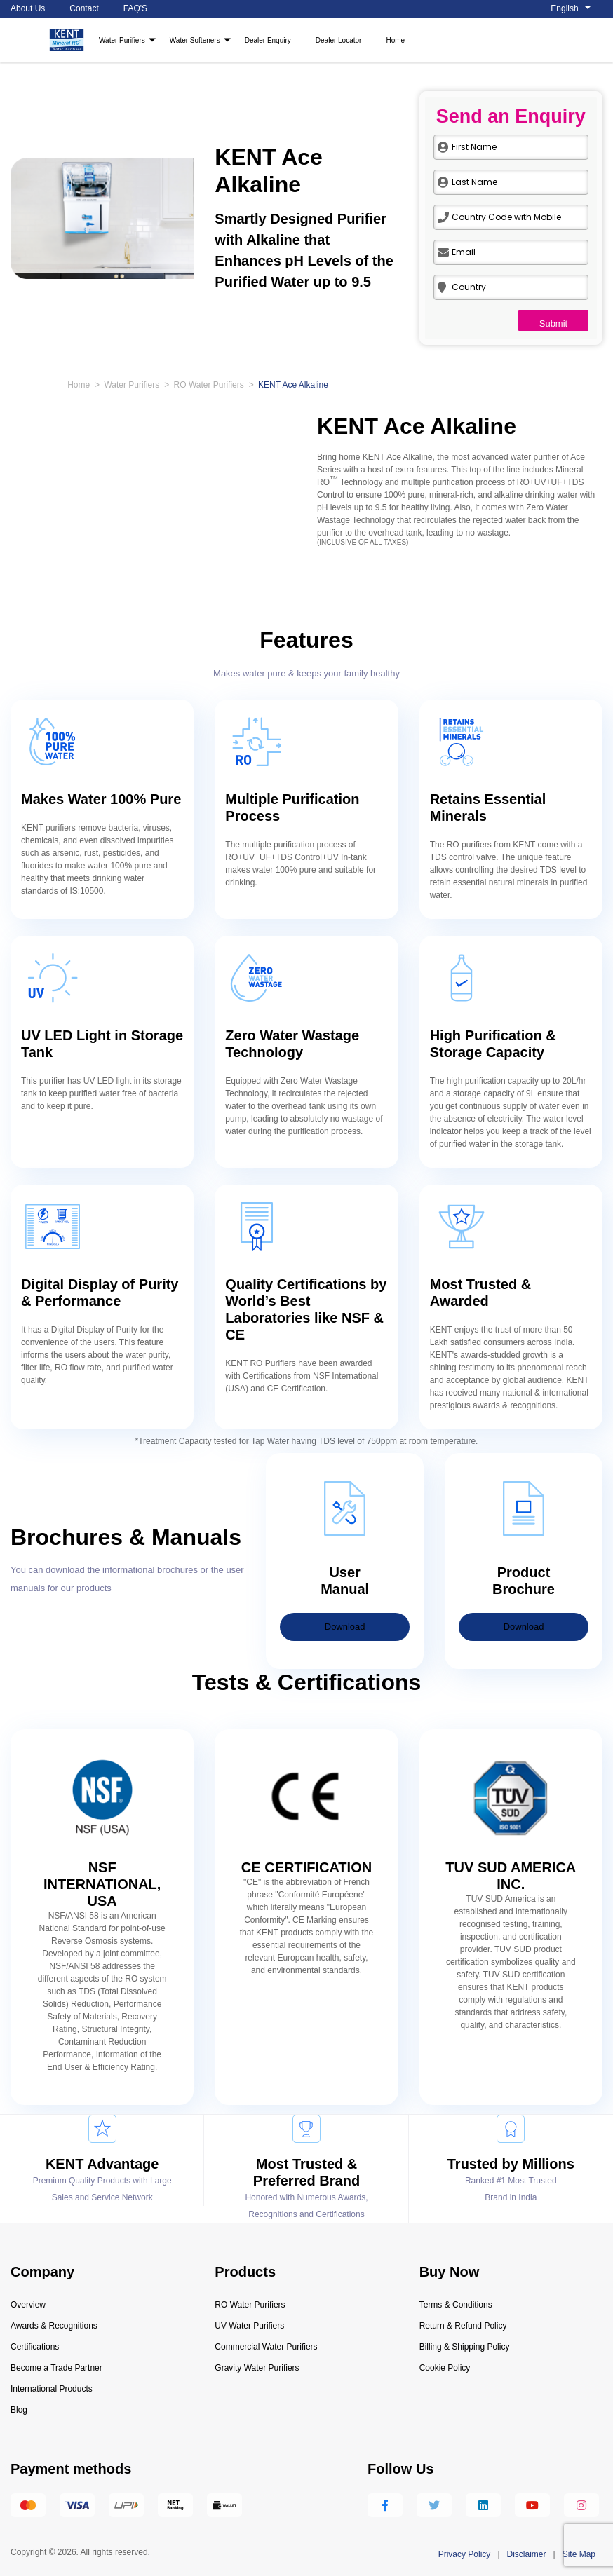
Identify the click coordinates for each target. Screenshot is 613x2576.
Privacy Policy (464, 2554)
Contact (83, 8)
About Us (28, 8)
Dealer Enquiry (268, 40)
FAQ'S (135, 8)
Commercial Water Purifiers (266, 2347)
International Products (52, 2389)
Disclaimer (526, 2554)
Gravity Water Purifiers (257, 2368)
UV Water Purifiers (249, 2326)
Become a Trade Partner (56, 2368)
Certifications (35, 2347)
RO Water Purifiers (209, 385)
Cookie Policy (445, 2368)
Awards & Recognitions (54, 2326)
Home (395, 40)
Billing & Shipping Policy (464, 2347)
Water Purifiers (122, 40)
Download (345, 1626)
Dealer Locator (339, 40)
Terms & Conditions (455, 2305)
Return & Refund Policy (463, 2326)
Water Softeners (195, 40)
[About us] (576, 8)
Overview (28, 2305)
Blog (19, 2410)
